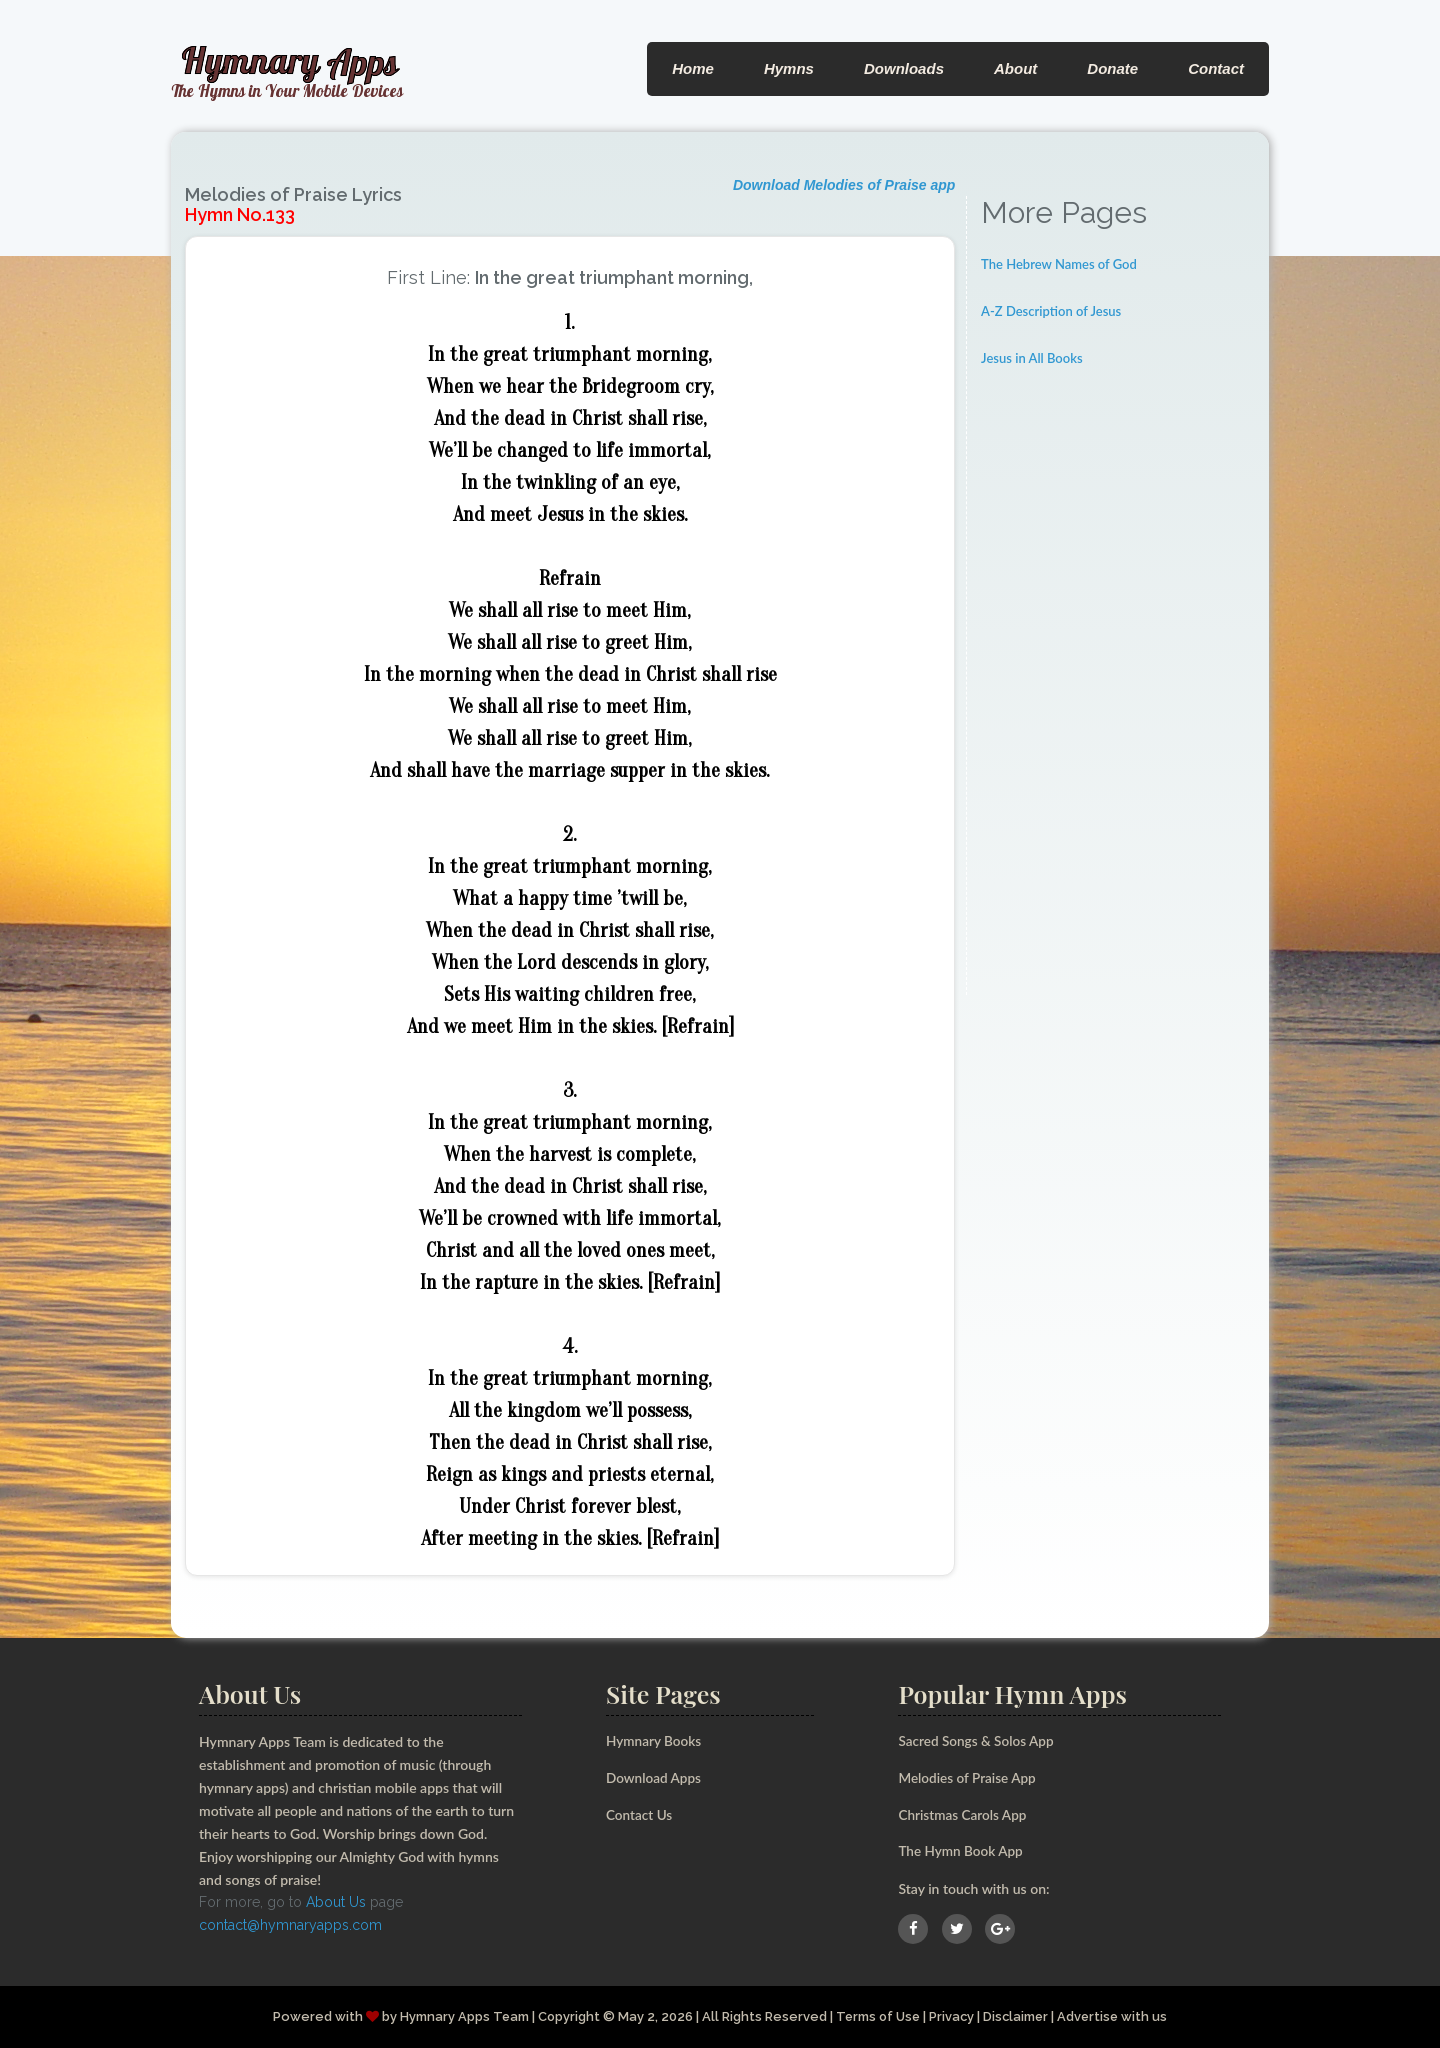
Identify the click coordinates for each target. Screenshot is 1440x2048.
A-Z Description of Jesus (1051, 311)
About (1015, 68)
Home (693, 68)
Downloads (904, 68)
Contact (1216, 68)
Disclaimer (1018, 2015)
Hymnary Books (655, 1740)
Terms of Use (877, 2015)
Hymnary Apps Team (460, 2015)
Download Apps (655, 1777)
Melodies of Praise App (969, 1777)
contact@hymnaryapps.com (290, 1925)
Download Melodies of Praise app (844, 185)
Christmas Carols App (964, 1813)
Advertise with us (1117, 2015)
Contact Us (640, 1813)
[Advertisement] (1118, 695)
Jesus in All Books (1032, 358)
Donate (1112, 68)
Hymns (789, 68)
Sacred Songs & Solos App (978, 1740)
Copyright (565, 2015)
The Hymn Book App (962, 1850)
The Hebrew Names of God (1059, 264)
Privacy (953, 2015)
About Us (336, 1902)
